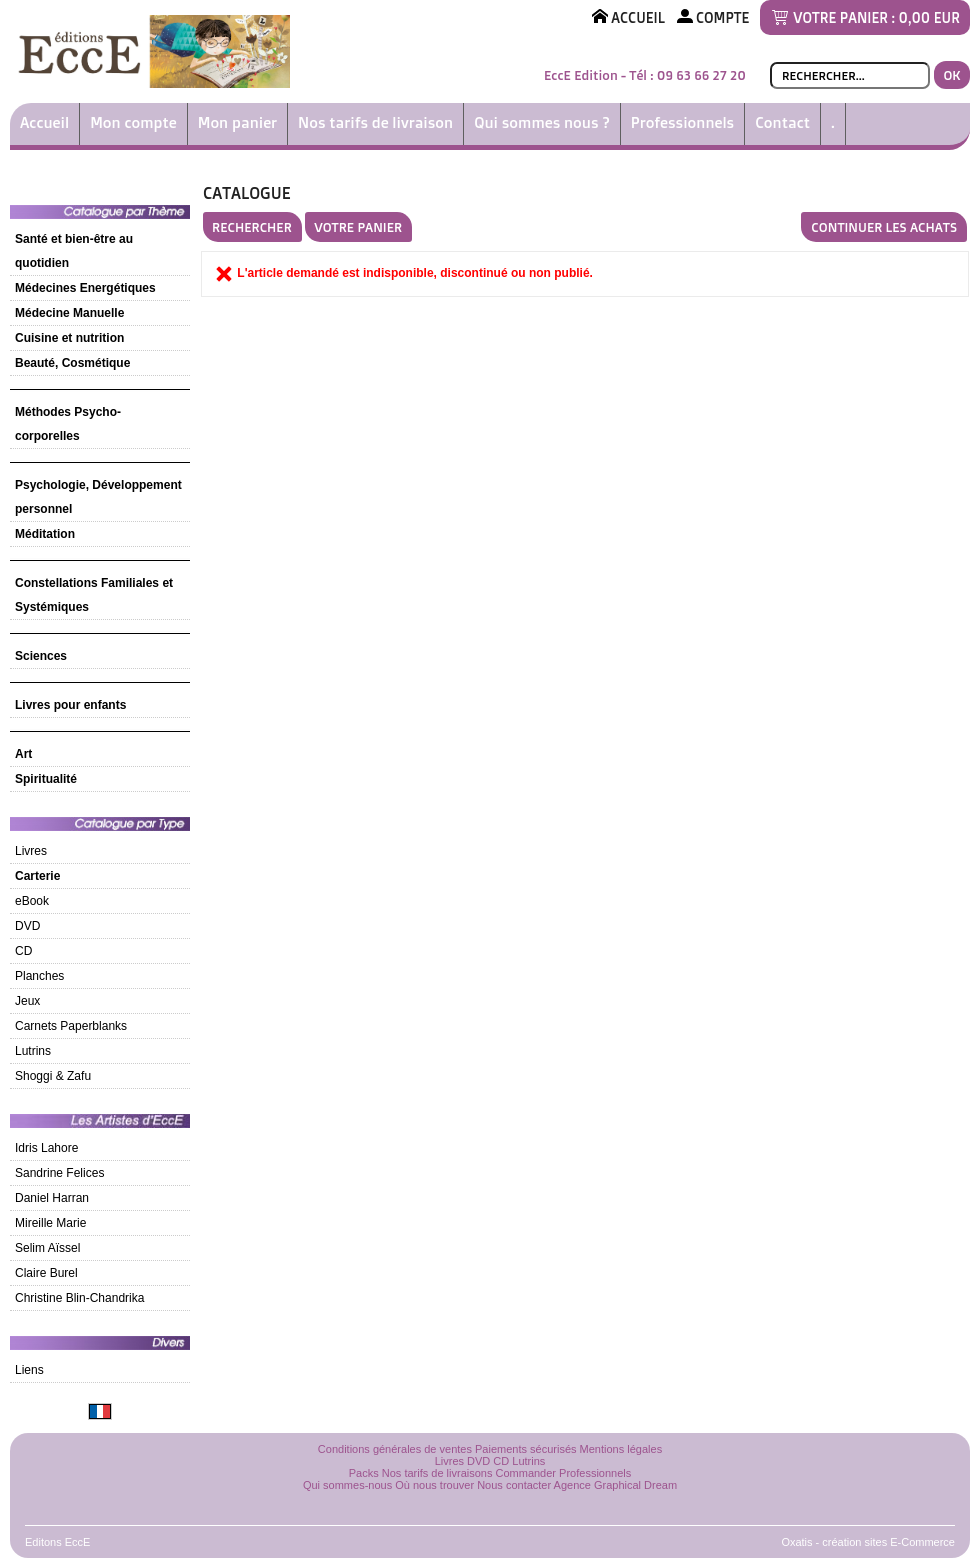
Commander (526, 1473)
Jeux (27, 1001)
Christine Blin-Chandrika (79, 1298)
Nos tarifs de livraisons (437, 1473)
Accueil (44, 122)
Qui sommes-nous (347, 1485)
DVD (27, 926)
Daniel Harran (52, 1198)
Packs (364, 1473)
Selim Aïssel (47, 1248)
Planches (39, 976)
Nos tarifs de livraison (375, 122)
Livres (31, 851)
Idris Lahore (46, 1148)
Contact (782, 122)
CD (23, 951)
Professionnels (682, 122)
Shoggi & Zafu (53, 1076)
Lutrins (33, 1051)
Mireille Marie (50, 1223)
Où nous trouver (434, 1485)
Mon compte (133, 122)
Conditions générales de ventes (395, 1449)
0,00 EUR (929, 17)
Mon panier (237, 122)
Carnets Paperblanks (71, 1026)
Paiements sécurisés (526, 1449)
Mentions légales (621, 1449)
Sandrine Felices (59, 1173)
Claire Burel (46, 1273)
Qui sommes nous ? (542, 122)
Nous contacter (514, 1485)
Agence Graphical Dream (616, 1485)
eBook (32, 901)
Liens (29, 1370)
